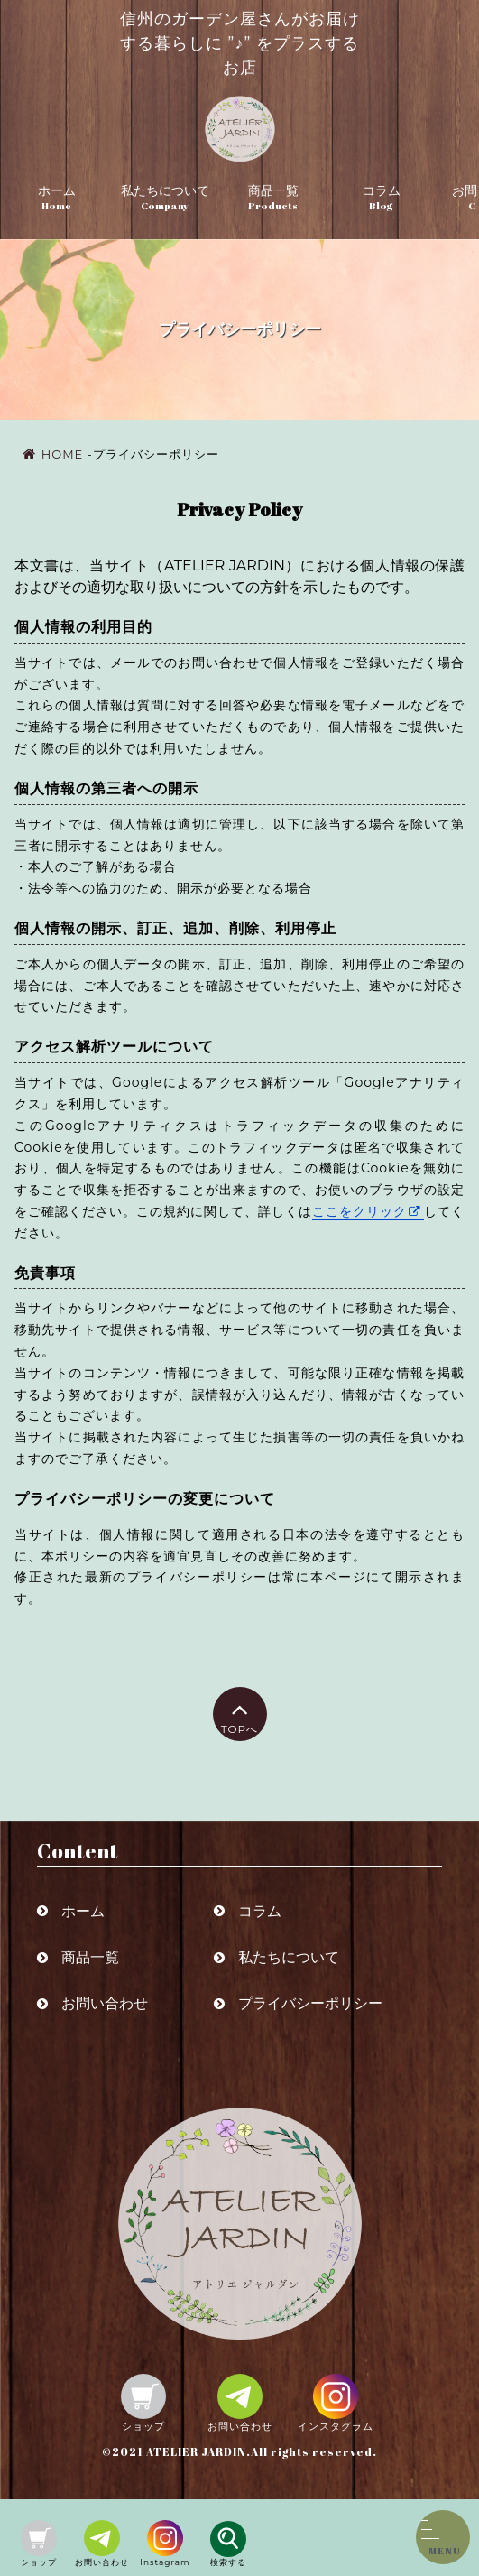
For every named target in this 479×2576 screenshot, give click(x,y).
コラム (382, 190)
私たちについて (165, 190)
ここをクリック (359, 1211)
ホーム (57, 190)
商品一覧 (273, 190)
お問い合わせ (104, 2003)
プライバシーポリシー (310, 2003)
